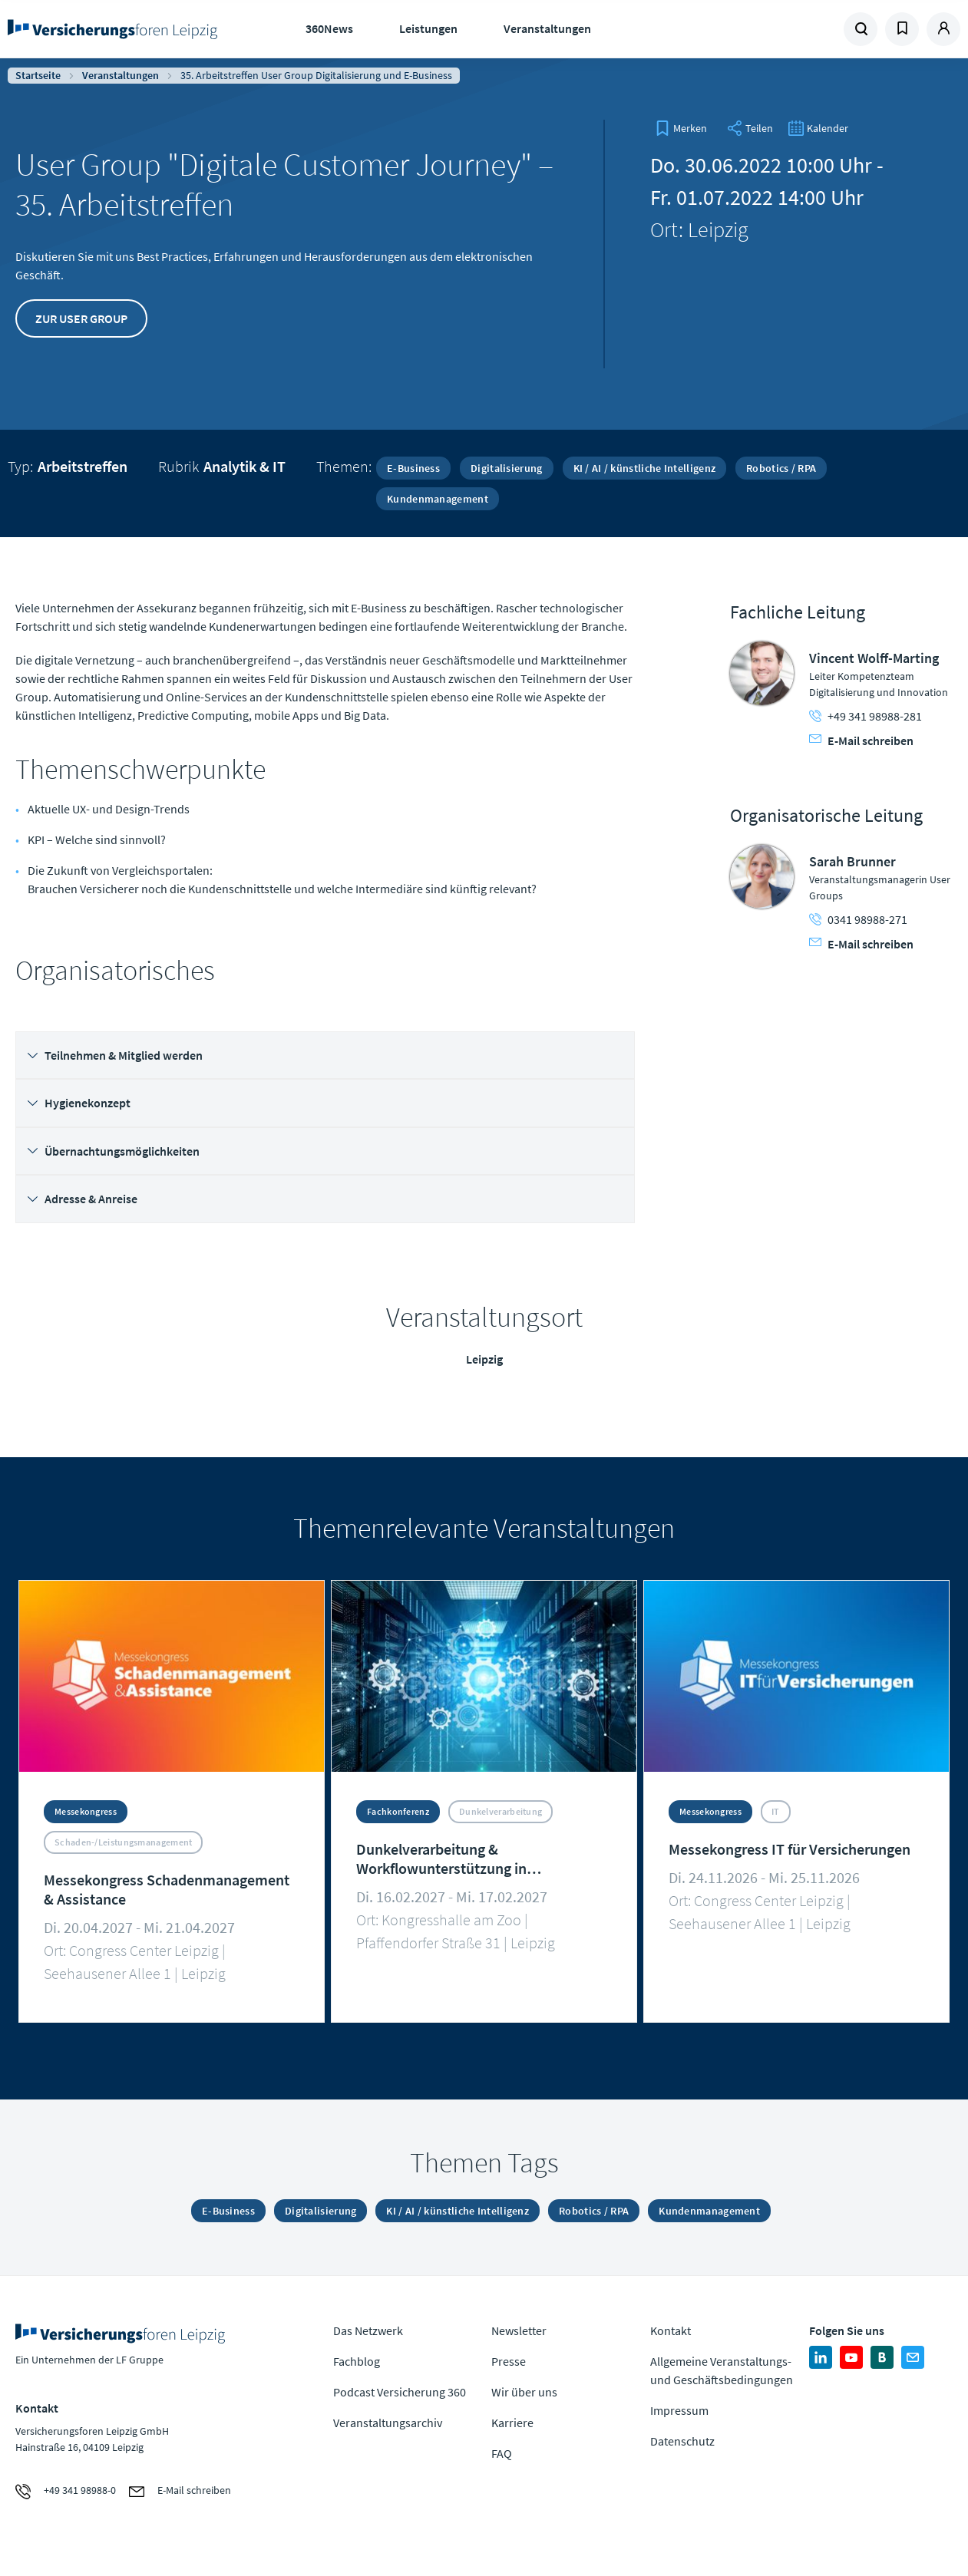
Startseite (38, 75)
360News (329, 28)
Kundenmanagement (437, 499)
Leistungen (428, 28)
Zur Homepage (114, 29)
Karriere (512, 2422)
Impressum (679, 2410)
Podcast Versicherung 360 (399, 2392)
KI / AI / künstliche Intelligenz (644, 468)
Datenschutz (682, 2441)
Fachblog (356, 2361)
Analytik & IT (244, 466)
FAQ (501, 2453)
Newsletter (519, 2330)
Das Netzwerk (368, 2330)
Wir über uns (524, 2392)
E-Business (413, 468)
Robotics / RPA (781, 468)
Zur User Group (81, 318)
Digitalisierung (507, 468)
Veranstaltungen (547, 28)
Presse (508, 2361)
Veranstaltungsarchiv (387, 2422)
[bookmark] (681, 128)
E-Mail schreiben (861, 740)
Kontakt (670, 2330)
